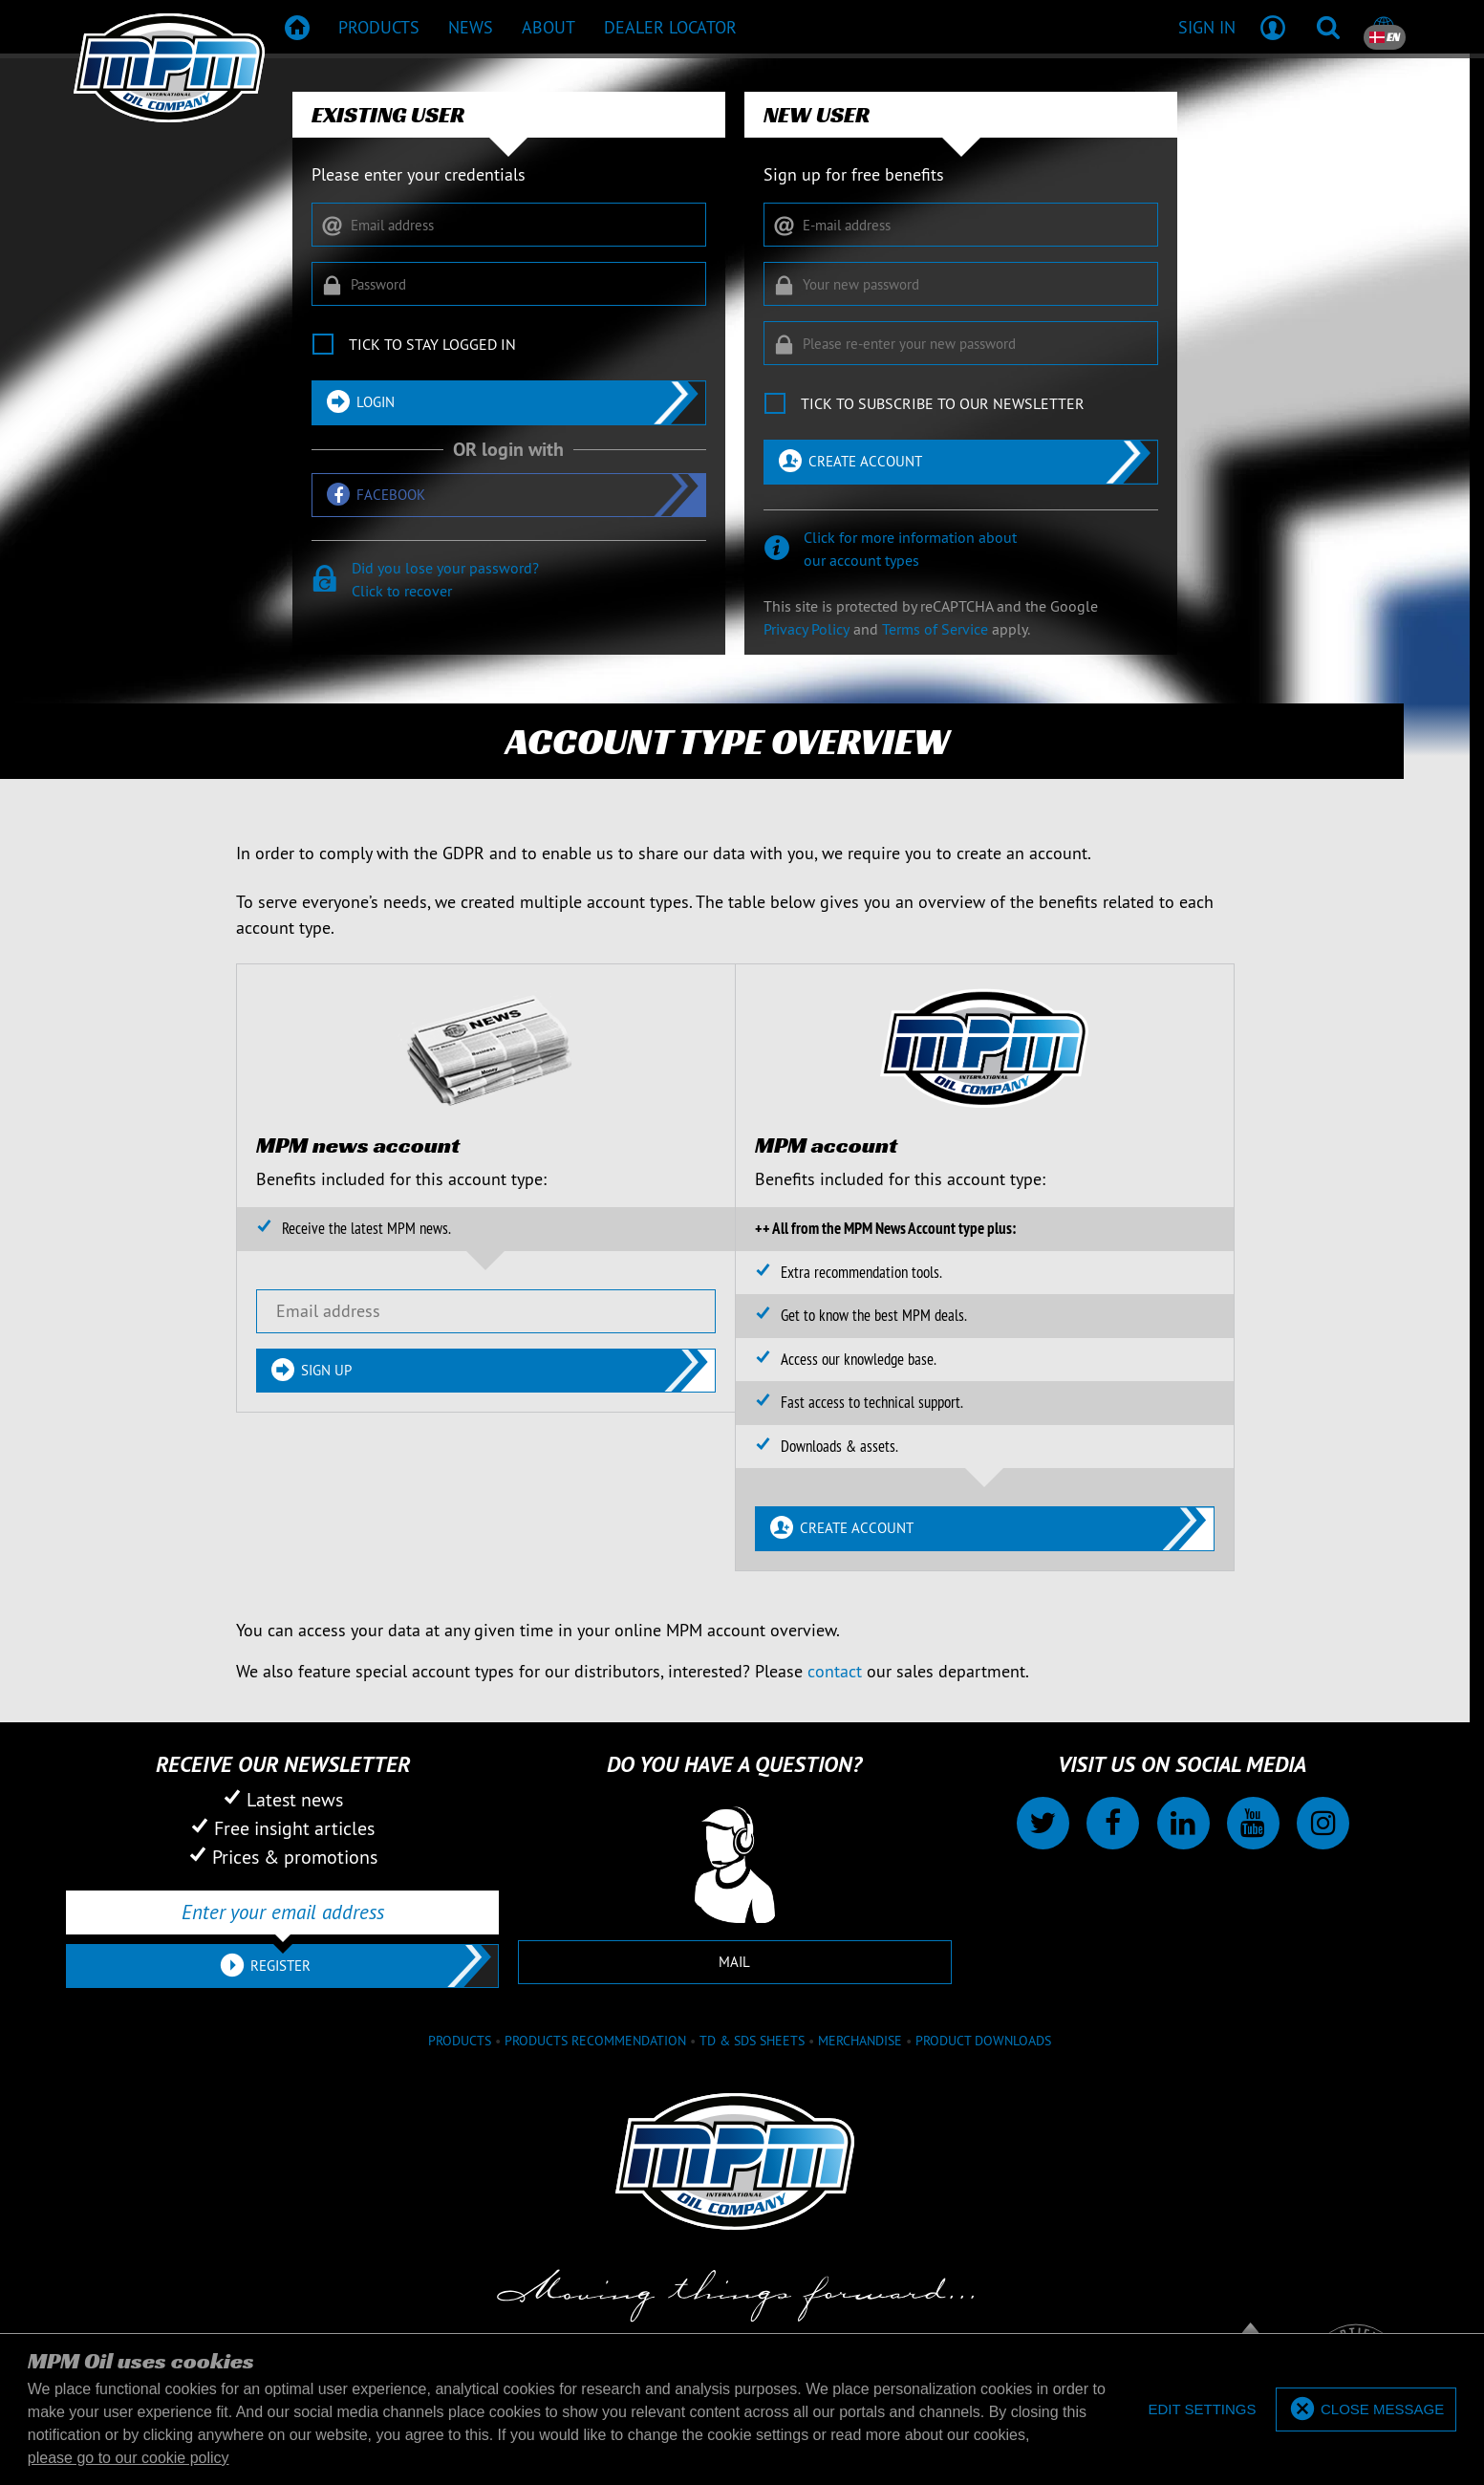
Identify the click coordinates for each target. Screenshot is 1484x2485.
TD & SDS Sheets (752, 2040)
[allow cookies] (1366, 2410)
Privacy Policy (807, 628)
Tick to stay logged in (432, 344)
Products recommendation (595, 2040)
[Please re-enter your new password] (961, 343)
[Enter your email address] (282, 1912)
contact (834, 1671)
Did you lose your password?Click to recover (445, 579)
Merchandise (860, 2040)
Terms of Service (935, 628)
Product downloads (983, 2040)
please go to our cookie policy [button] (128, 2458)
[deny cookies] (1201, 2410)
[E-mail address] (961, 225)
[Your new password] (961, 284)
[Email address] (509, 225)
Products (459, 2040)
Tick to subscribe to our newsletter (943, 403)
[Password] (509, 284)
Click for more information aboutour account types (910, 549)
